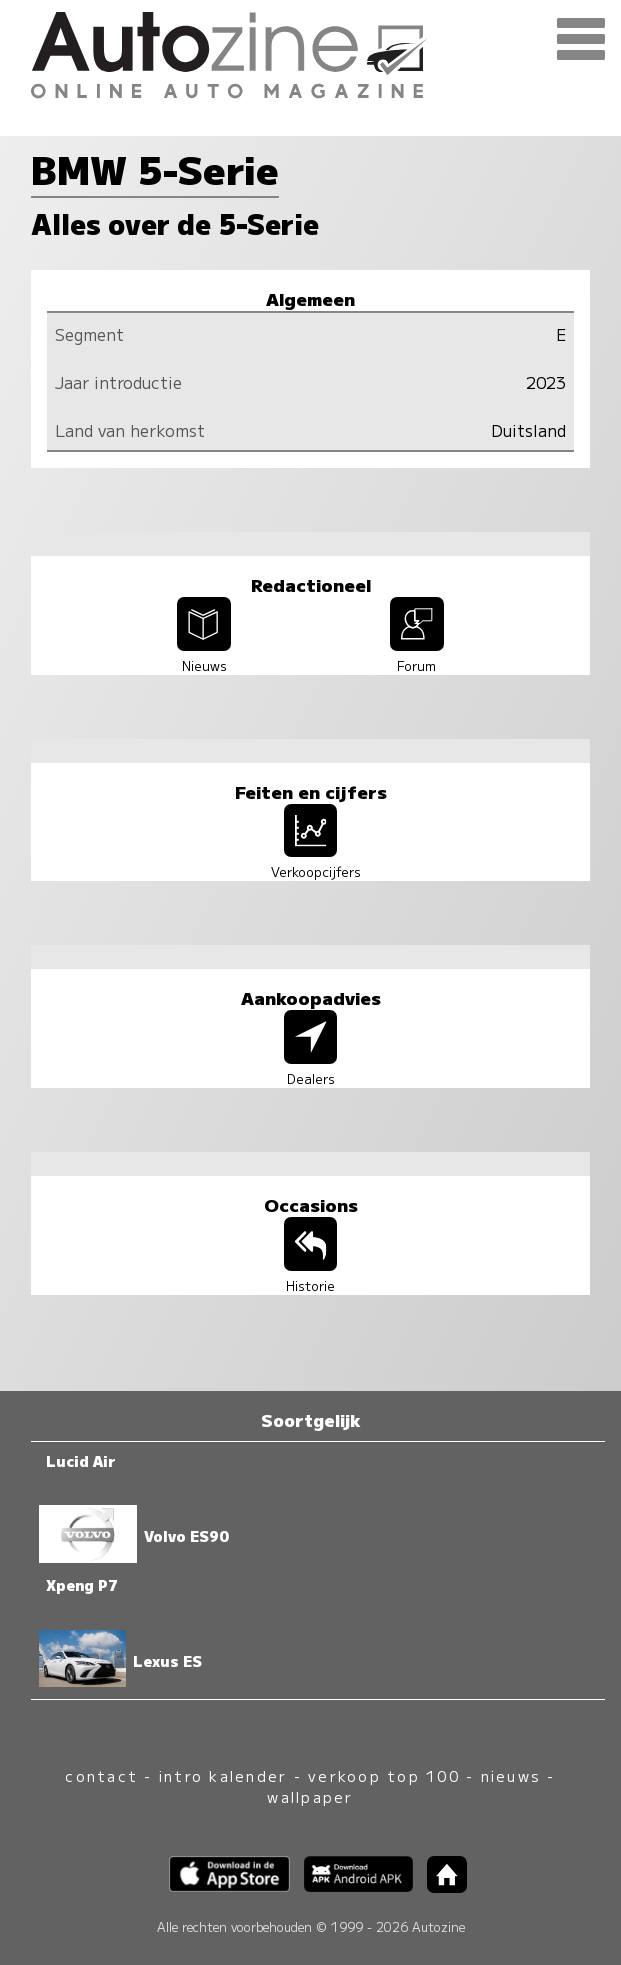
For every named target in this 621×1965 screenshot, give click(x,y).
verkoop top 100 (384, 1775)
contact (101, 1775)
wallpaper (310, 1796)
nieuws (511, 1775)
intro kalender (223, 1775)
